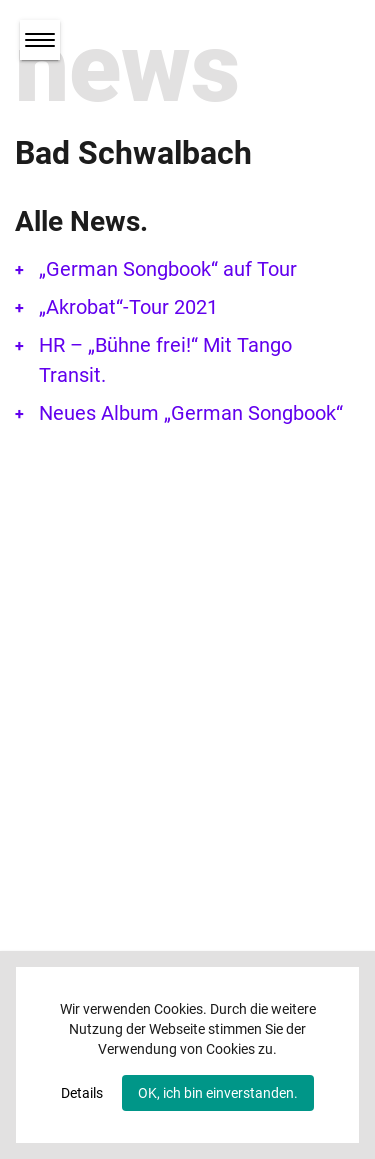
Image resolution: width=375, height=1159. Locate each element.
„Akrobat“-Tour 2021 (128, 307)
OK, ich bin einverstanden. (218, 1093)
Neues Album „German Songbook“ (191, 413)
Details (82, 1093)
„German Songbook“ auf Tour (168, 269)
